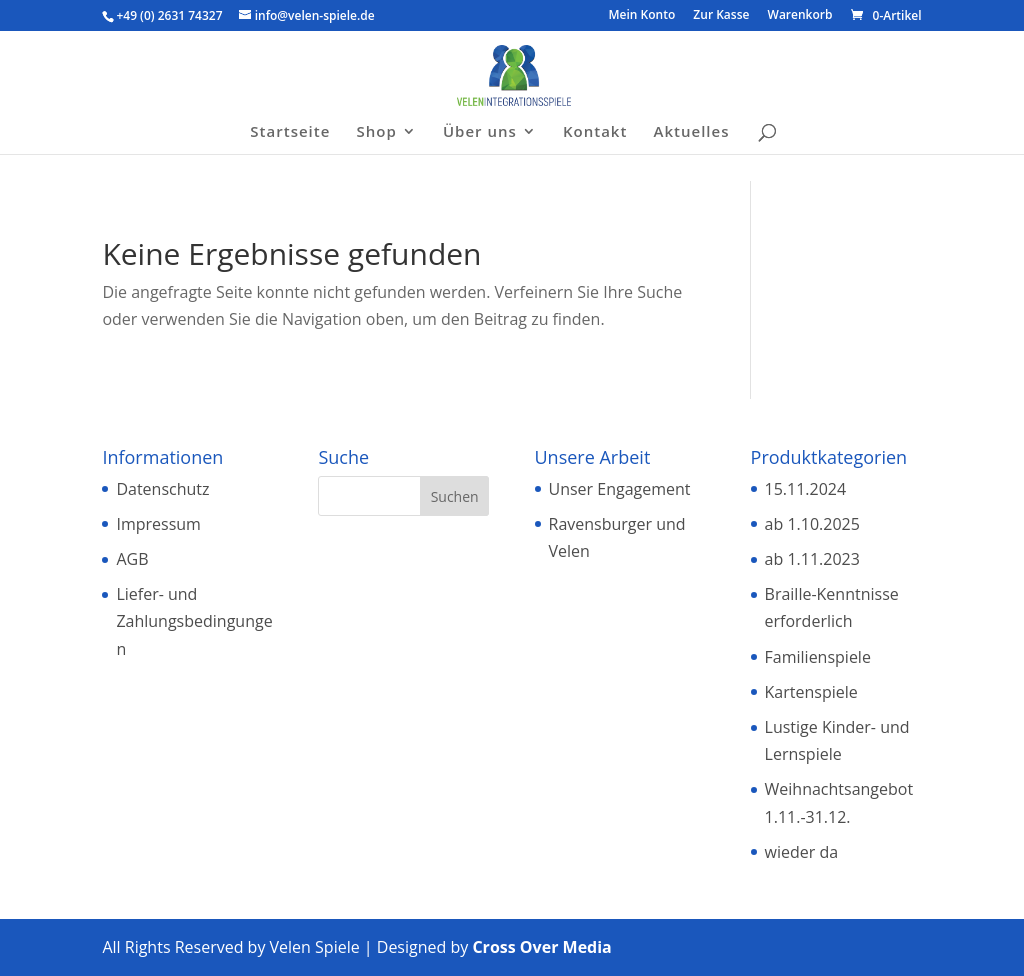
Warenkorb (800, 16)
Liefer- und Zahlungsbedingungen (194, 621)
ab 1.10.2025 (812, 524)
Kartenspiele (811, 692)
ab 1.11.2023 (812, 559)
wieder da (802, 852)
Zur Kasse (721, 16)
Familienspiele (818, 657)
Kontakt (595, 132)
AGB (132, 559)
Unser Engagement (620, 489)
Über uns (480, 132)
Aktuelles (692, 132)
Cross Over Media (541, 947)
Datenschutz (162, 489)
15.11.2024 (806, 489)
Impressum (158, 524)
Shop (377, 132)
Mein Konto (642, 16)
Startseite (290, 132)
